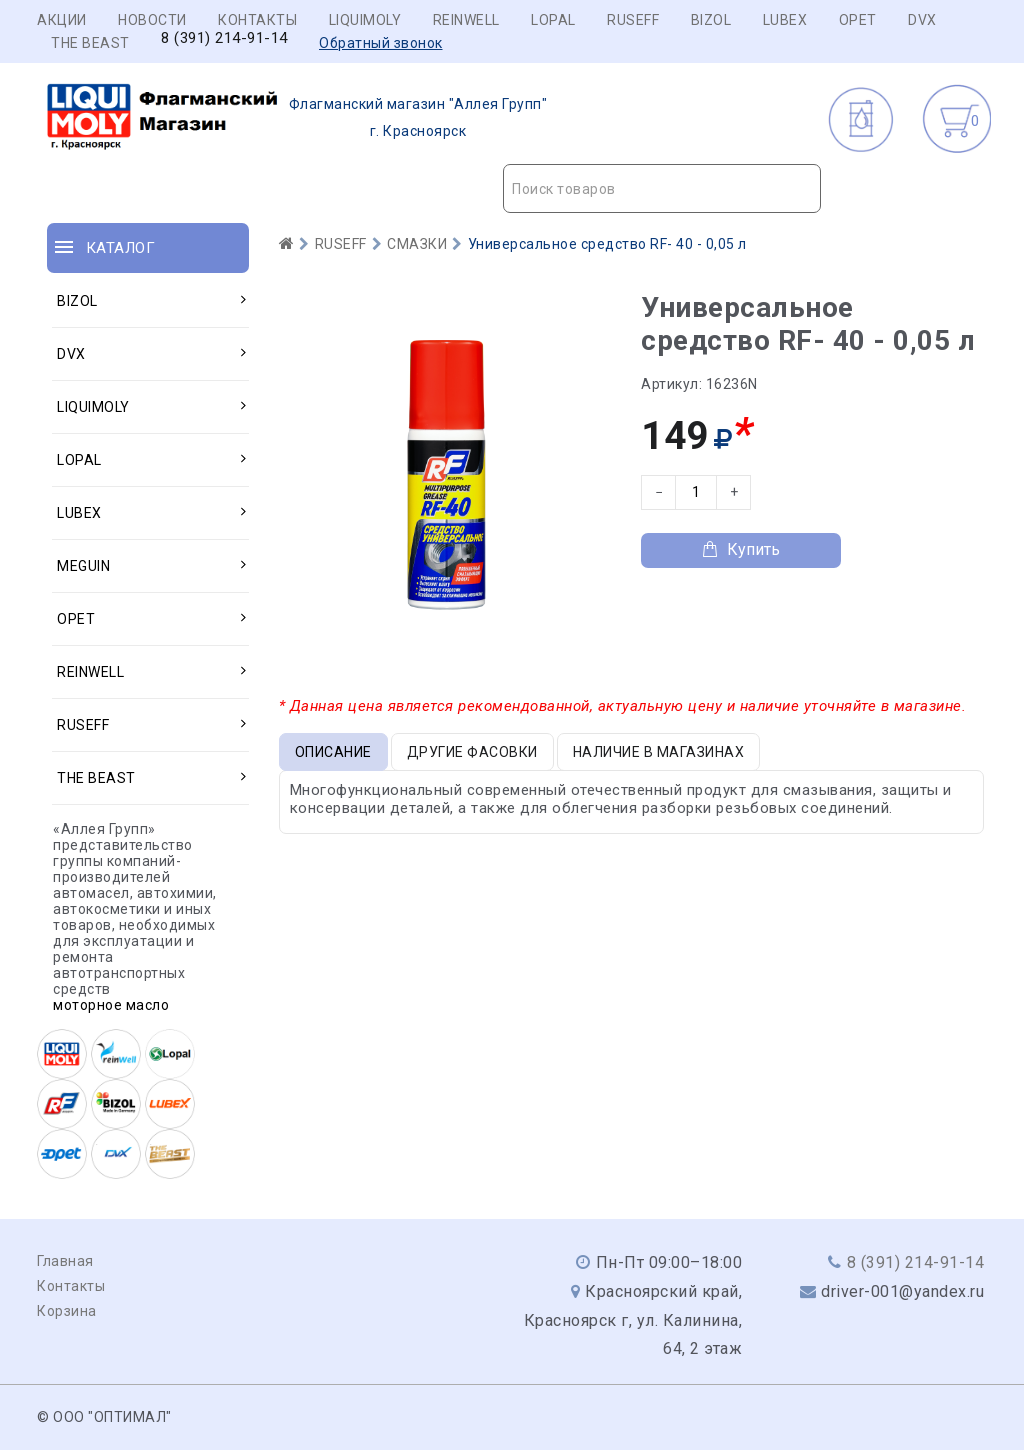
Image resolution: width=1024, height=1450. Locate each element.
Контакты (257, 20)
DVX (922, 20)
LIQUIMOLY (365, 20)
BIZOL (711, 20)
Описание (333, 752)
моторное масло (111, 1005)
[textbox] (662, 189)
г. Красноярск (297, 118)
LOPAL (553, 20)
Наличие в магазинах (659, 752)
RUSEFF (633, 20)
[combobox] (662, 188)
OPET (858, 20)
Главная (65, 1261)
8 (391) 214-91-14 (224, 38)
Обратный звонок (381, 43)
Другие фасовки (472, 752)
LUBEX (785, 20)
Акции (62, 20)
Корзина (67, 1311)
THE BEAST (90, 43)
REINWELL (466, 20)
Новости (152, 20)
